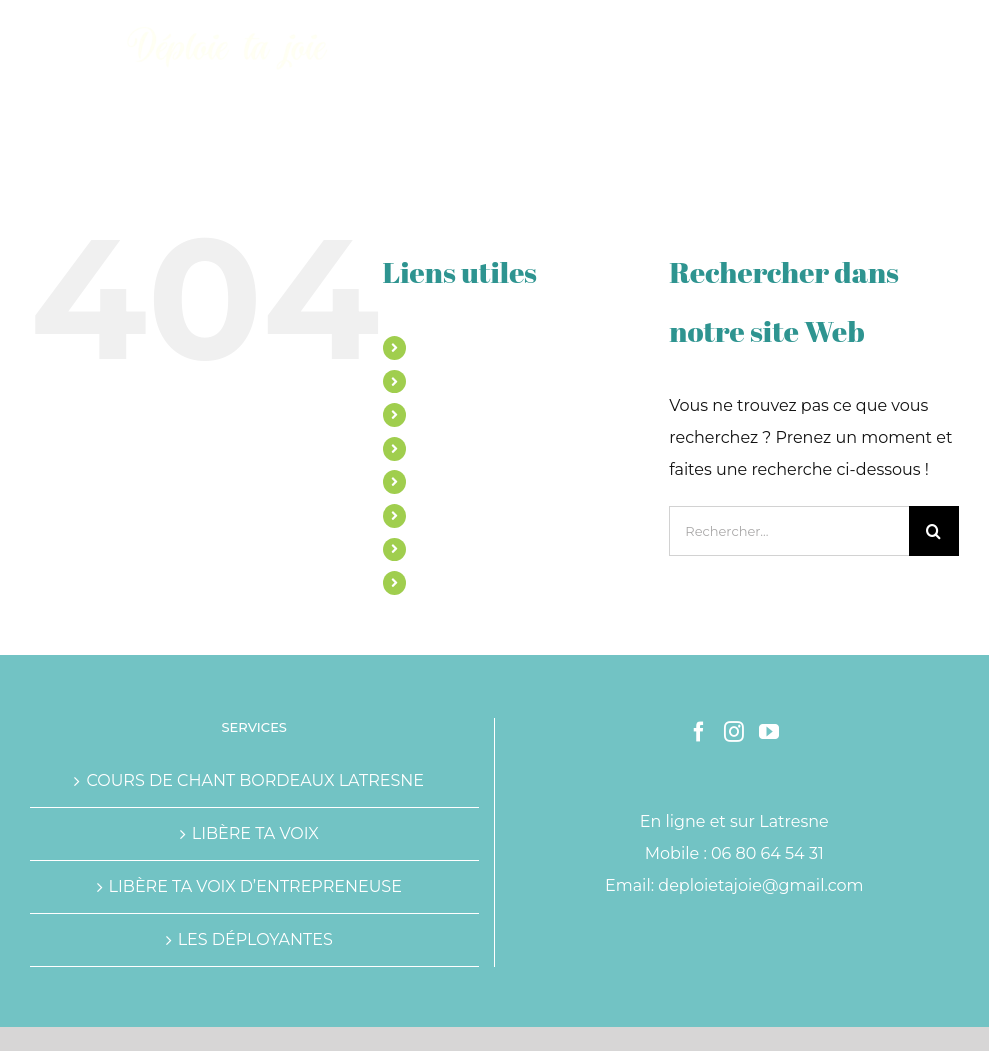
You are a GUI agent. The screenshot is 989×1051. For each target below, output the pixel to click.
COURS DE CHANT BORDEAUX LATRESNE (255, 780)
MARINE (445, 347)
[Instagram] (734, 732)
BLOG (436, 549)
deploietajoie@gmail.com (760, 885)
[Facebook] (699, 732)
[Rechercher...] (789, 531)
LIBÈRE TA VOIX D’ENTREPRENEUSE (255, 886)
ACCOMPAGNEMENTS (493, 414)
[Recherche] (934, 531)
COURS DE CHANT (481, 381)
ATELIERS (450, 481)
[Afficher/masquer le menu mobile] (948, 30)
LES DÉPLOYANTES (255, 939)
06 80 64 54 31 (767, 853)
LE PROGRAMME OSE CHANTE (524, 448)
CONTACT (450, 582)
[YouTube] (769, 732)
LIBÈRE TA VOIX (255, 833)
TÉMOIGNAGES (470, 515)
